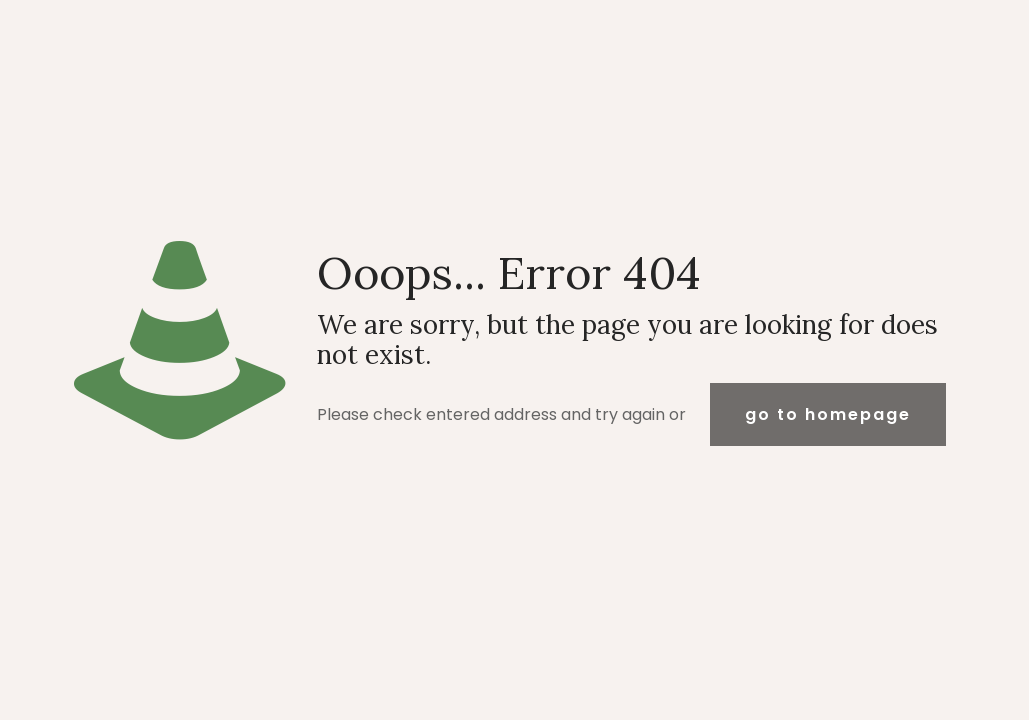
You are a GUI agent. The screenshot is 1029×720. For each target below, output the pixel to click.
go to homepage (828, 414)
